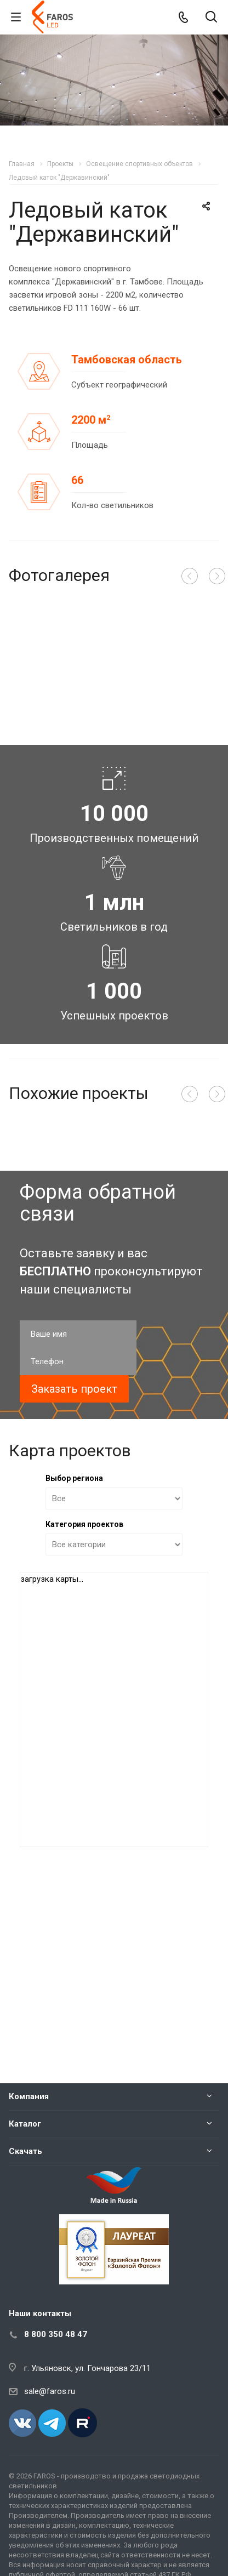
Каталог (25, 2124)
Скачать (25, 2151)
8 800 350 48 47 (55, 2334)
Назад (189, 576)
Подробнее (176, 1227)
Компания (29, 2096)
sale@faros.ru (49, 2391)
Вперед (217, 576)
